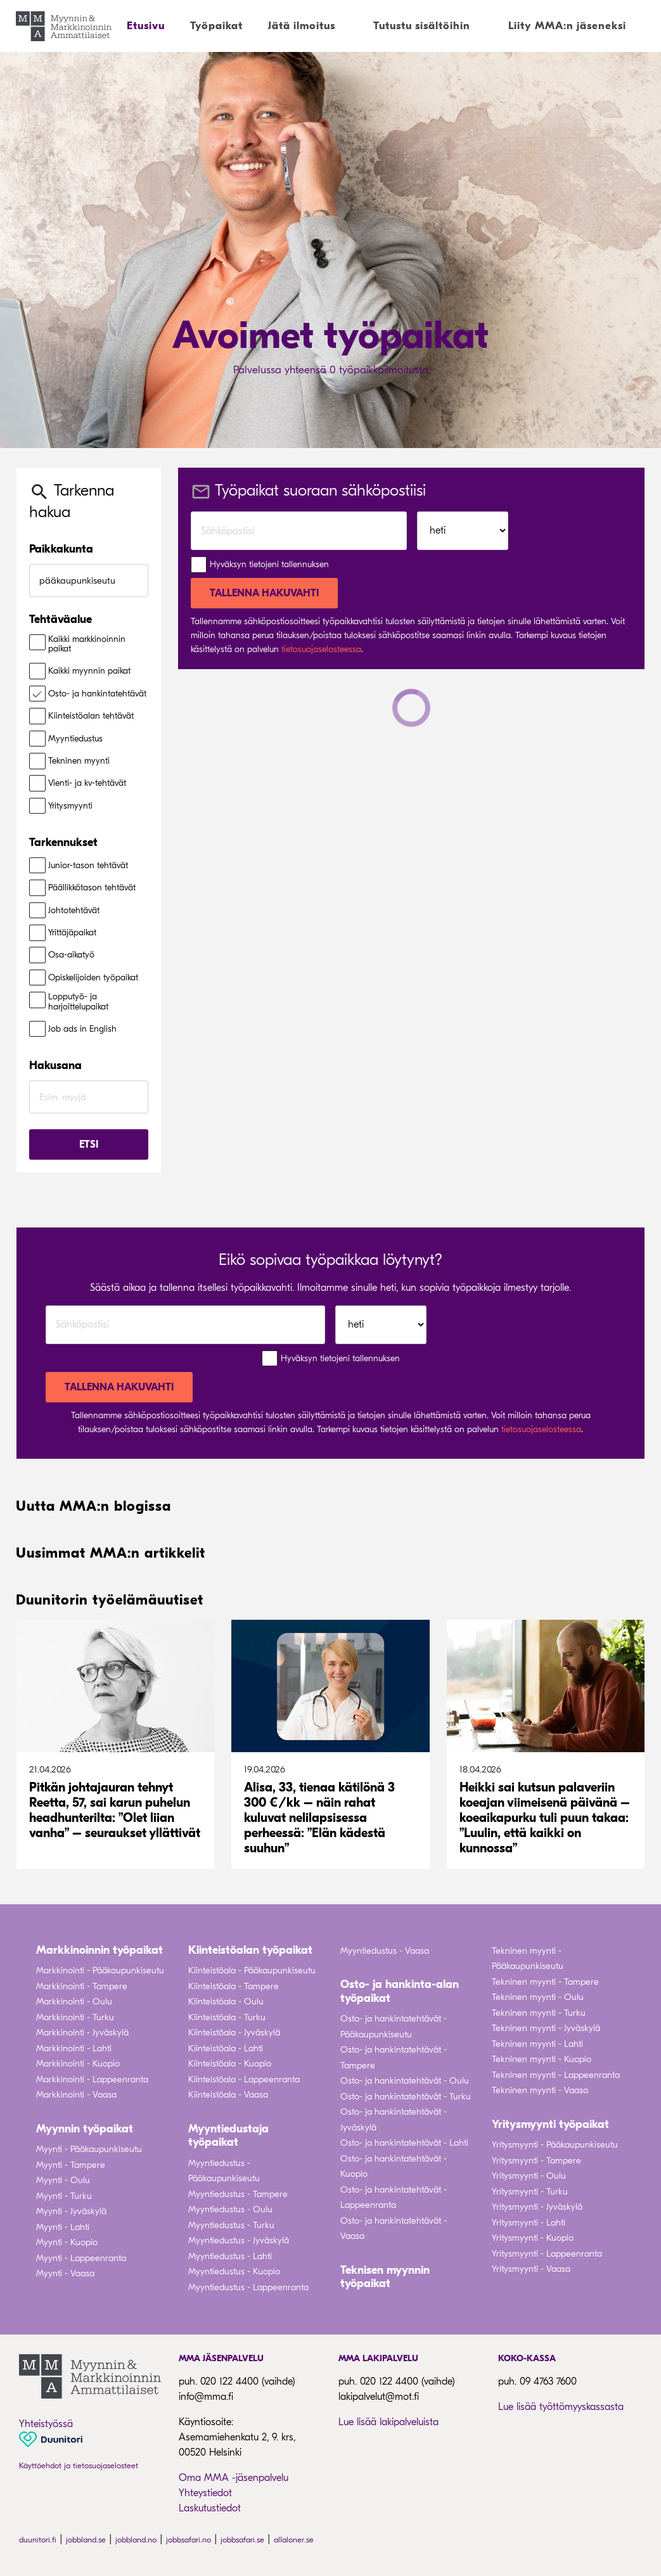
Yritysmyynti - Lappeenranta (547, 2253)
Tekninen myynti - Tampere (545, 1982)
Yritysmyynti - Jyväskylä (537, 2206)
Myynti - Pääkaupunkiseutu (89, 2149)
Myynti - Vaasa (65, 2273)
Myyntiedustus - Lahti (230, 2256)
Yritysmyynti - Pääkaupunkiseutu (555, 2144)
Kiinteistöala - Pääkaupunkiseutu (252, 1970)
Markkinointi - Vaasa (76, 2094)
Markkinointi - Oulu (74, 2001)
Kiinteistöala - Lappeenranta (244, 2079)
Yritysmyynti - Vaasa (531, 2269)
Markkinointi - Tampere (81, 1986)
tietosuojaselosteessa (321, 649)
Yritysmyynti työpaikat (550, 2124)
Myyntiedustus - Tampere (238, 2194)
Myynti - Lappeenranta (81, 2258)
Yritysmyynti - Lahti (528, 2222)
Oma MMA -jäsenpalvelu (233, 2477)
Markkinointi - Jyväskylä (82, 2032)
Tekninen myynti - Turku (539, 2013)
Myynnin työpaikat (84, 2129)
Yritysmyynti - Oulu (529, 2175)
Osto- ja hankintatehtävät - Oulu (404, 2080)
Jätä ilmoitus (301, 26)
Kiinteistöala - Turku (227, 2017)
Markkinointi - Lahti (74, 2048)
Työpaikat (216, 26)
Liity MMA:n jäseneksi (567, 26)
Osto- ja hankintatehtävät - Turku (405, 2096)
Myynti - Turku (64, 2196)
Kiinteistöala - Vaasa (228, 2094)
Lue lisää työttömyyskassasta (561, 2407)
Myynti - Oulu (63, 2180)
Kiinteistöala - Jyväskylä (234, 2032)
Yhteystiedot (205, 2493)
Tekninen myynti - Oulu (538, 1997)
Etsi (88, 1144)
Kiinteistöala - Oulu (226, 2001)
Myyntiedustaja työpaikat (228, 2136)
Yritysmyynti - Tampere (536, 2160)
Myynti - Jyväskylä (71, 2211)
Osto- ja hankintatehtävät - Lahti (404, 2142)
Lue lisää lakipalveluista (388, 2422)
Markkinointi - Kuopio (78, 2063)
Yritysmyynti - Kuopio (533, 2238)
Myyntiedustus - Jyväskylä (238, 2240)
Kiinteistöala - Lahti (225, 2048)
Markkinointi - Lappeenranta (92, 2079)
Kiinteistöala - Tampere (233, 1986)
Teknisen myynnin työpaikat (385, 2277)
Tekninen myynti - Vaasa (540, 2090)
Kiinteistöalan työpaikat (250, 1950)
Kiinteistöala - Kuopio (229, 2063)
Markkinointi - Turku (75, 2017)
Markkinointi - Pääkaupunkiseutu (100, 1970)
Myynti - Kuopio (67, 2242)
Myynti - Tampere (70, 2165)
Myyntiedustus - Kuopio (234, 2271)
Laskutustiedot (210, 2508)
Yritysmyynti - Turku (530, 2191)
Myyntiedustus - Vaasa (384, 1950)
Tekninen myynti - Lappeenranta (556, 2075)
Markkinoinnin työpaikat (99, 1950)
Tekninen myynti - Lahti (537, 2044)
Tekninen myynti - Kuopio (541, 2059)
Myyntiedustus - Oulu (230, 2209)
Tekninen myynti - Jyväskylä (546, 2028)
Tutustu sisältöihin (421, 26)
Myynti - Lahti (62, 2227)
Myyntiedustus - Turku (231, 2225)
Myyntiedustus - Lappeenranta (248, 2287)
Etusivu (146, 26)
